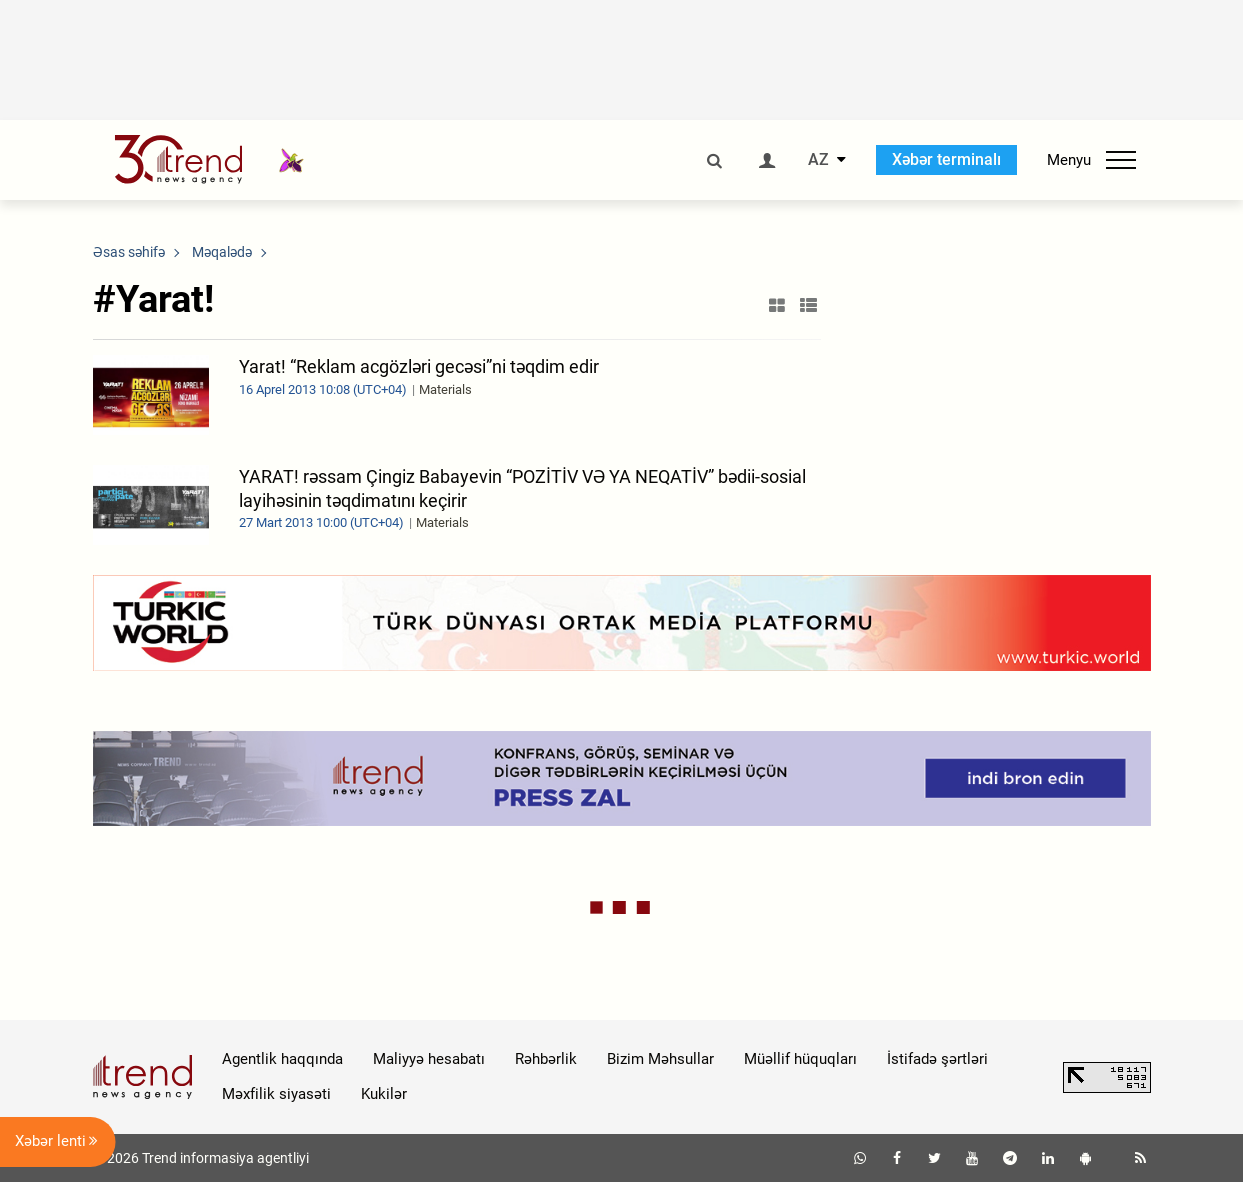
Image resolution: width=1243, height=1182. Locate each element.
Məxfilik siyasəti (276, 1094)
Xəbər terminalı (946, 159)
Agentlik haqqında (282, 1059)
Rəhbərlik (546, 1059)
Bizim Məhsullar (660, 1059)
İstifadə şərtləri (937, 1059)
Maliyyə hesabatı (429, 1059)
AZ (818, 160)
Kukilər (384, 1094)
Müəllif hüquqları (800, 1059)
